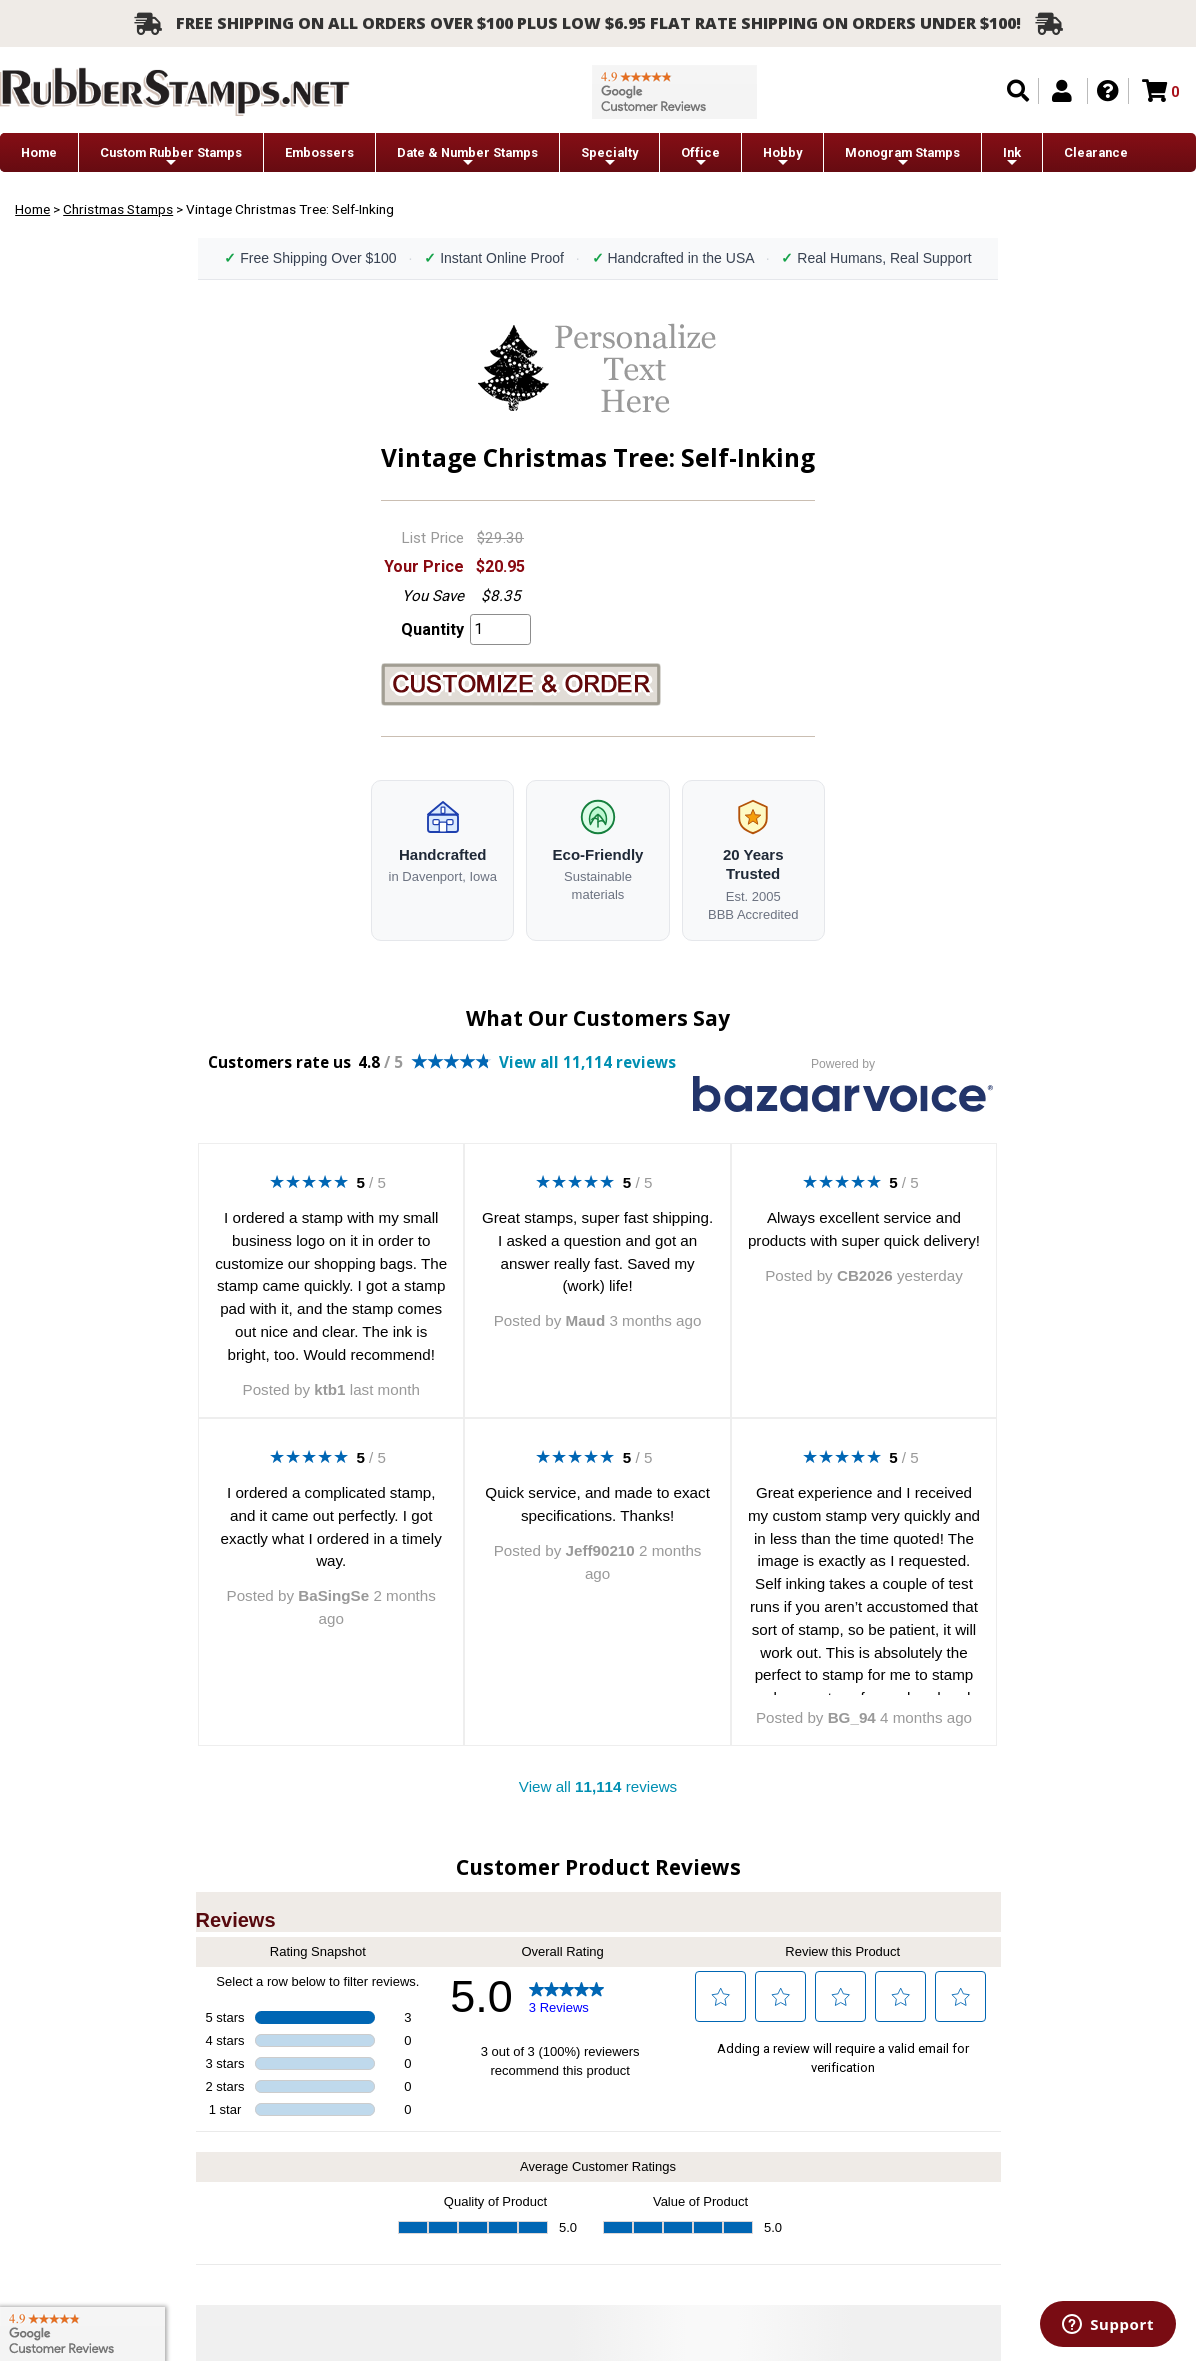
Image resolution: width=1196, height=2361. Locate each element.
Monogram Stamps (902, 157)
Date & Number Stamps (467, 157)
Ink (1012, 157)
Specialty (609, 157)
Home (39, 152)
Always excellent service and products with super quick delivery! (864, 1229)
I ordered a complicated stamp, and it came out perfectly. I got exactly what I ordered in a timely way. (331, 1526)
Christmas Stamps (118, 209)
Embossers (319, 152)
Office (700, 157)
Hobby (782, 157)
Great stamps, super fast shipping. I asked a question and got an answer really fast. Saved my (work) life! (597, 1251)
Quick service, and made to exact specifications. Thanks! (597, 1504)
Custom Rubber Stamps (171, 157)
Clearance (1096, 152)
